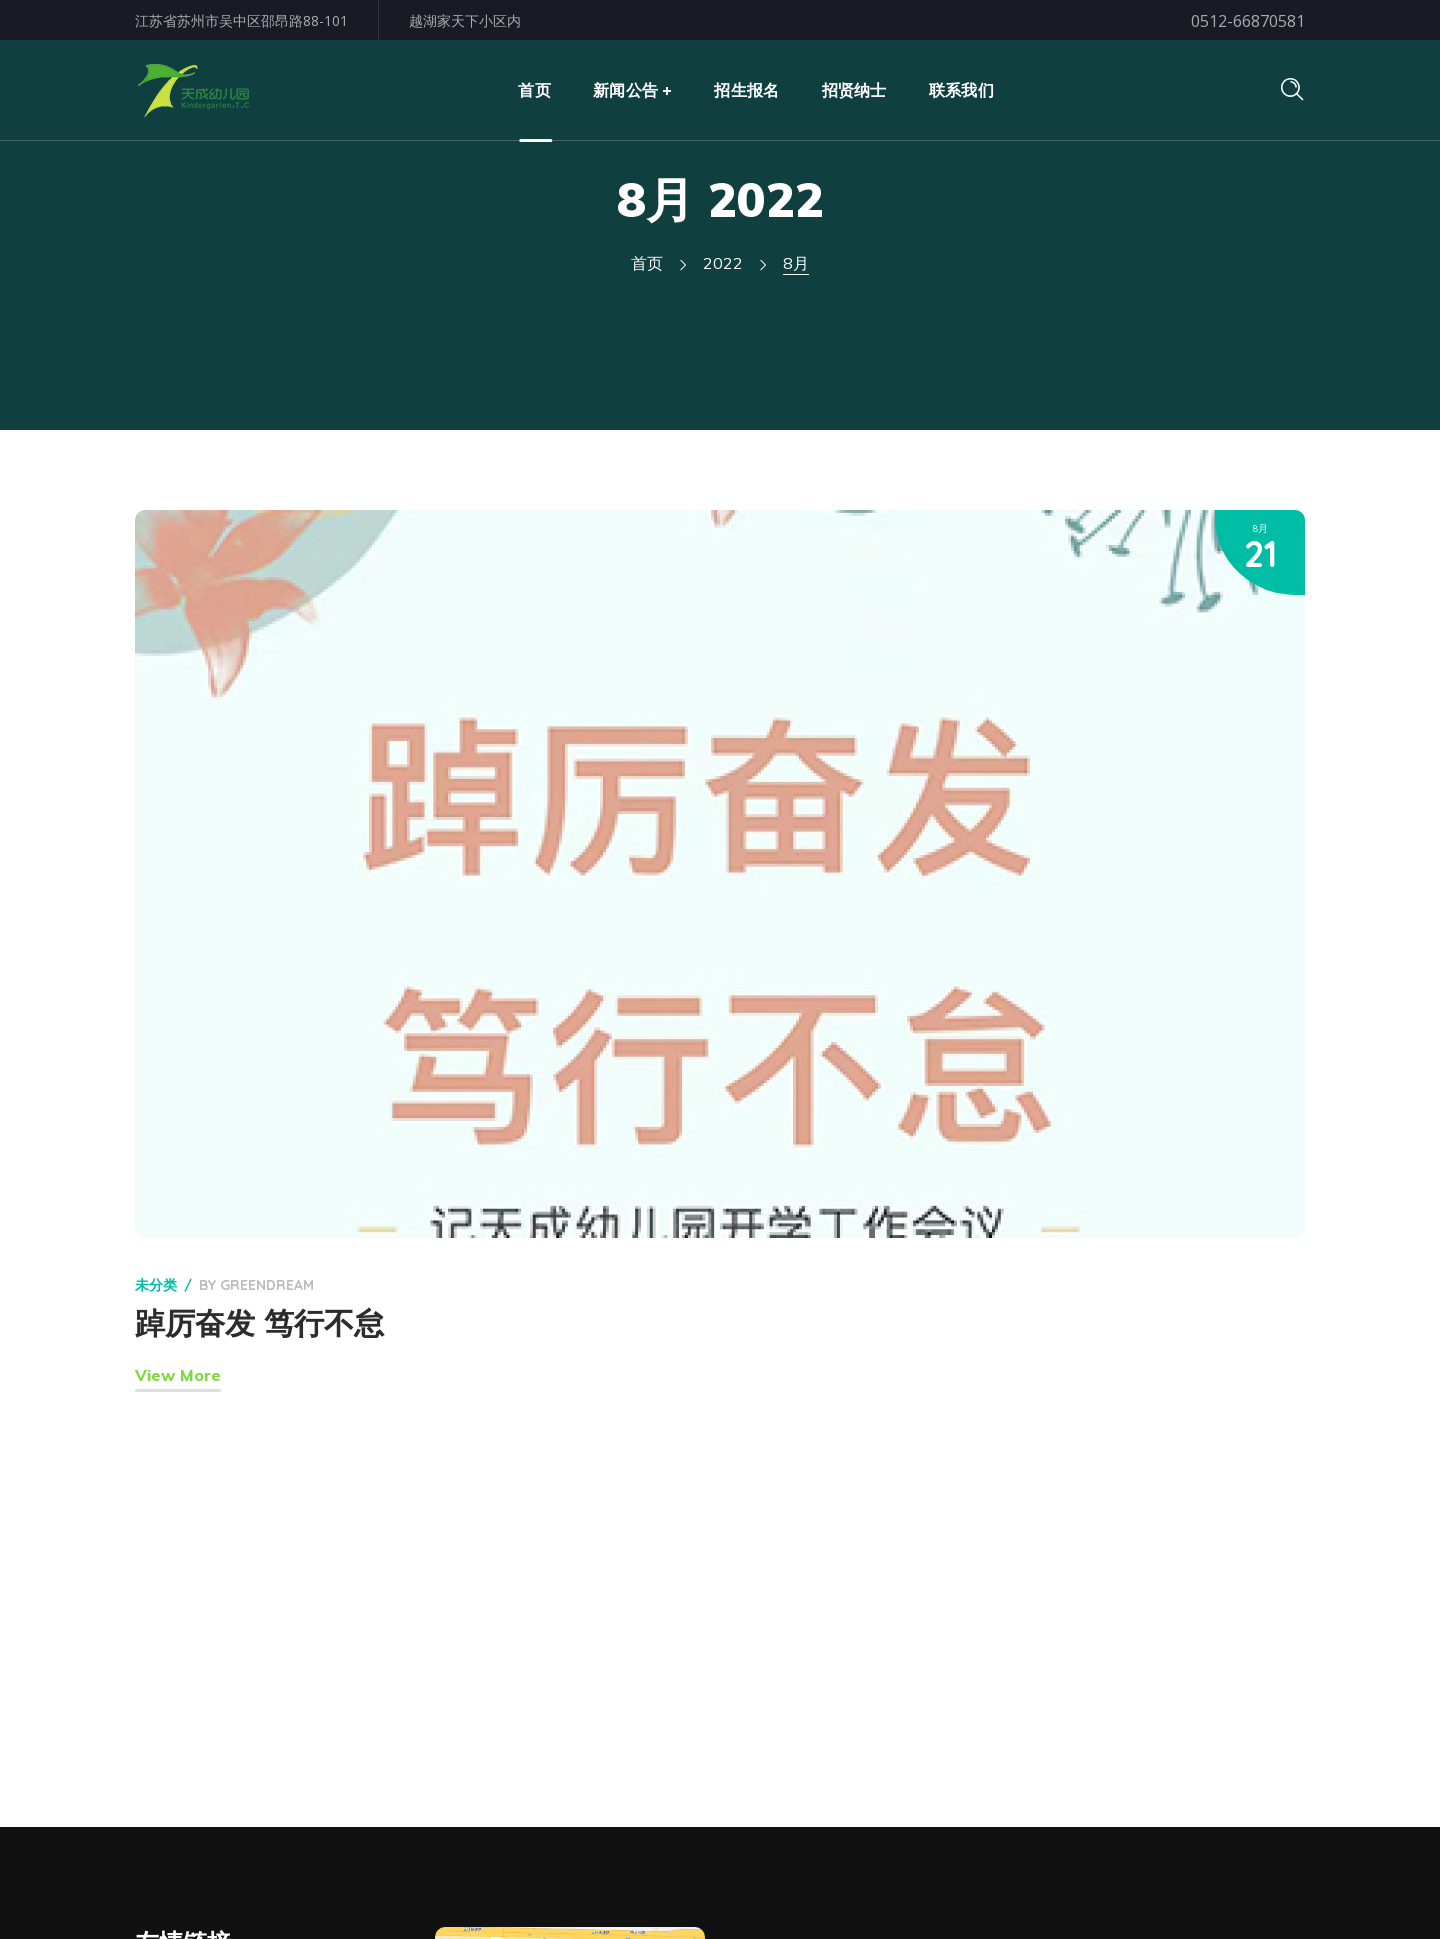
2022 (723, 263)
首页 (647, 263)
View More (178, 1375)
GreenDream (267, 1285)
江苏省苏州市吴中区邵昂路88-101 (241, 20)
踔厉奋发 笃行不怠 (259, 1323)
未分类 (156, 1285)
